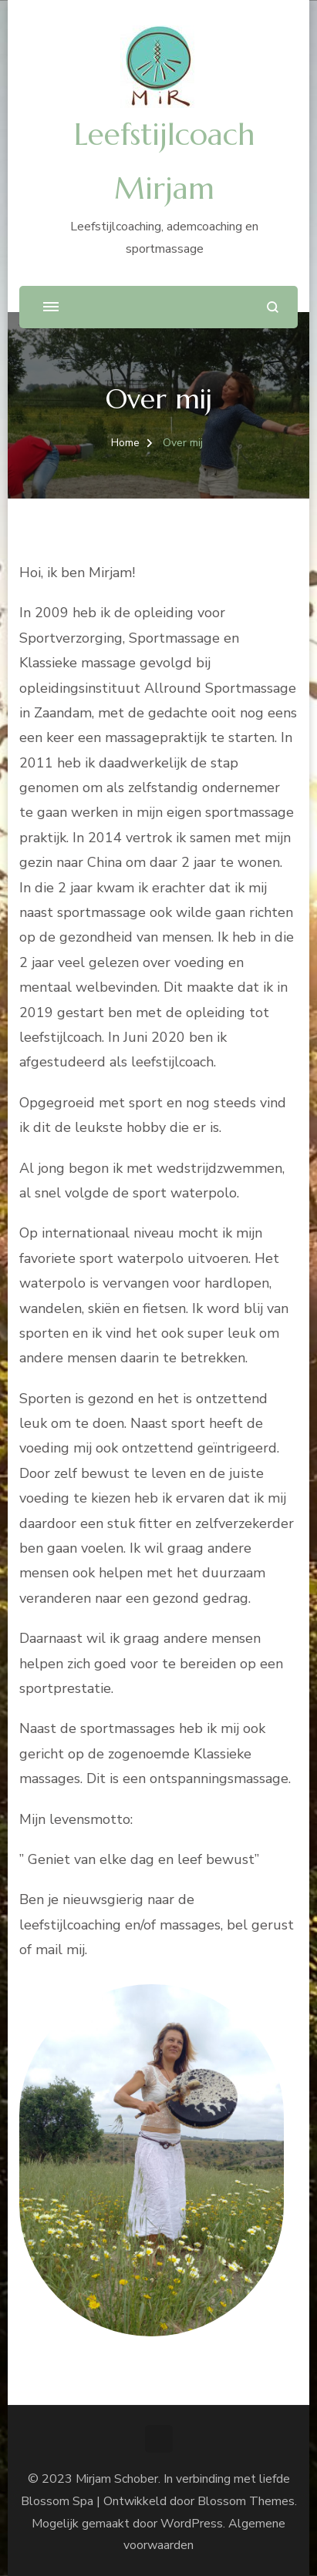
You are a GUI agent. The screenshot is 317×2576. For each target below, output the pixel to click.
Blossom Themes (246, 2501)
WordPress (191, 2523)
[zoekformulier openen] (272, 307)
